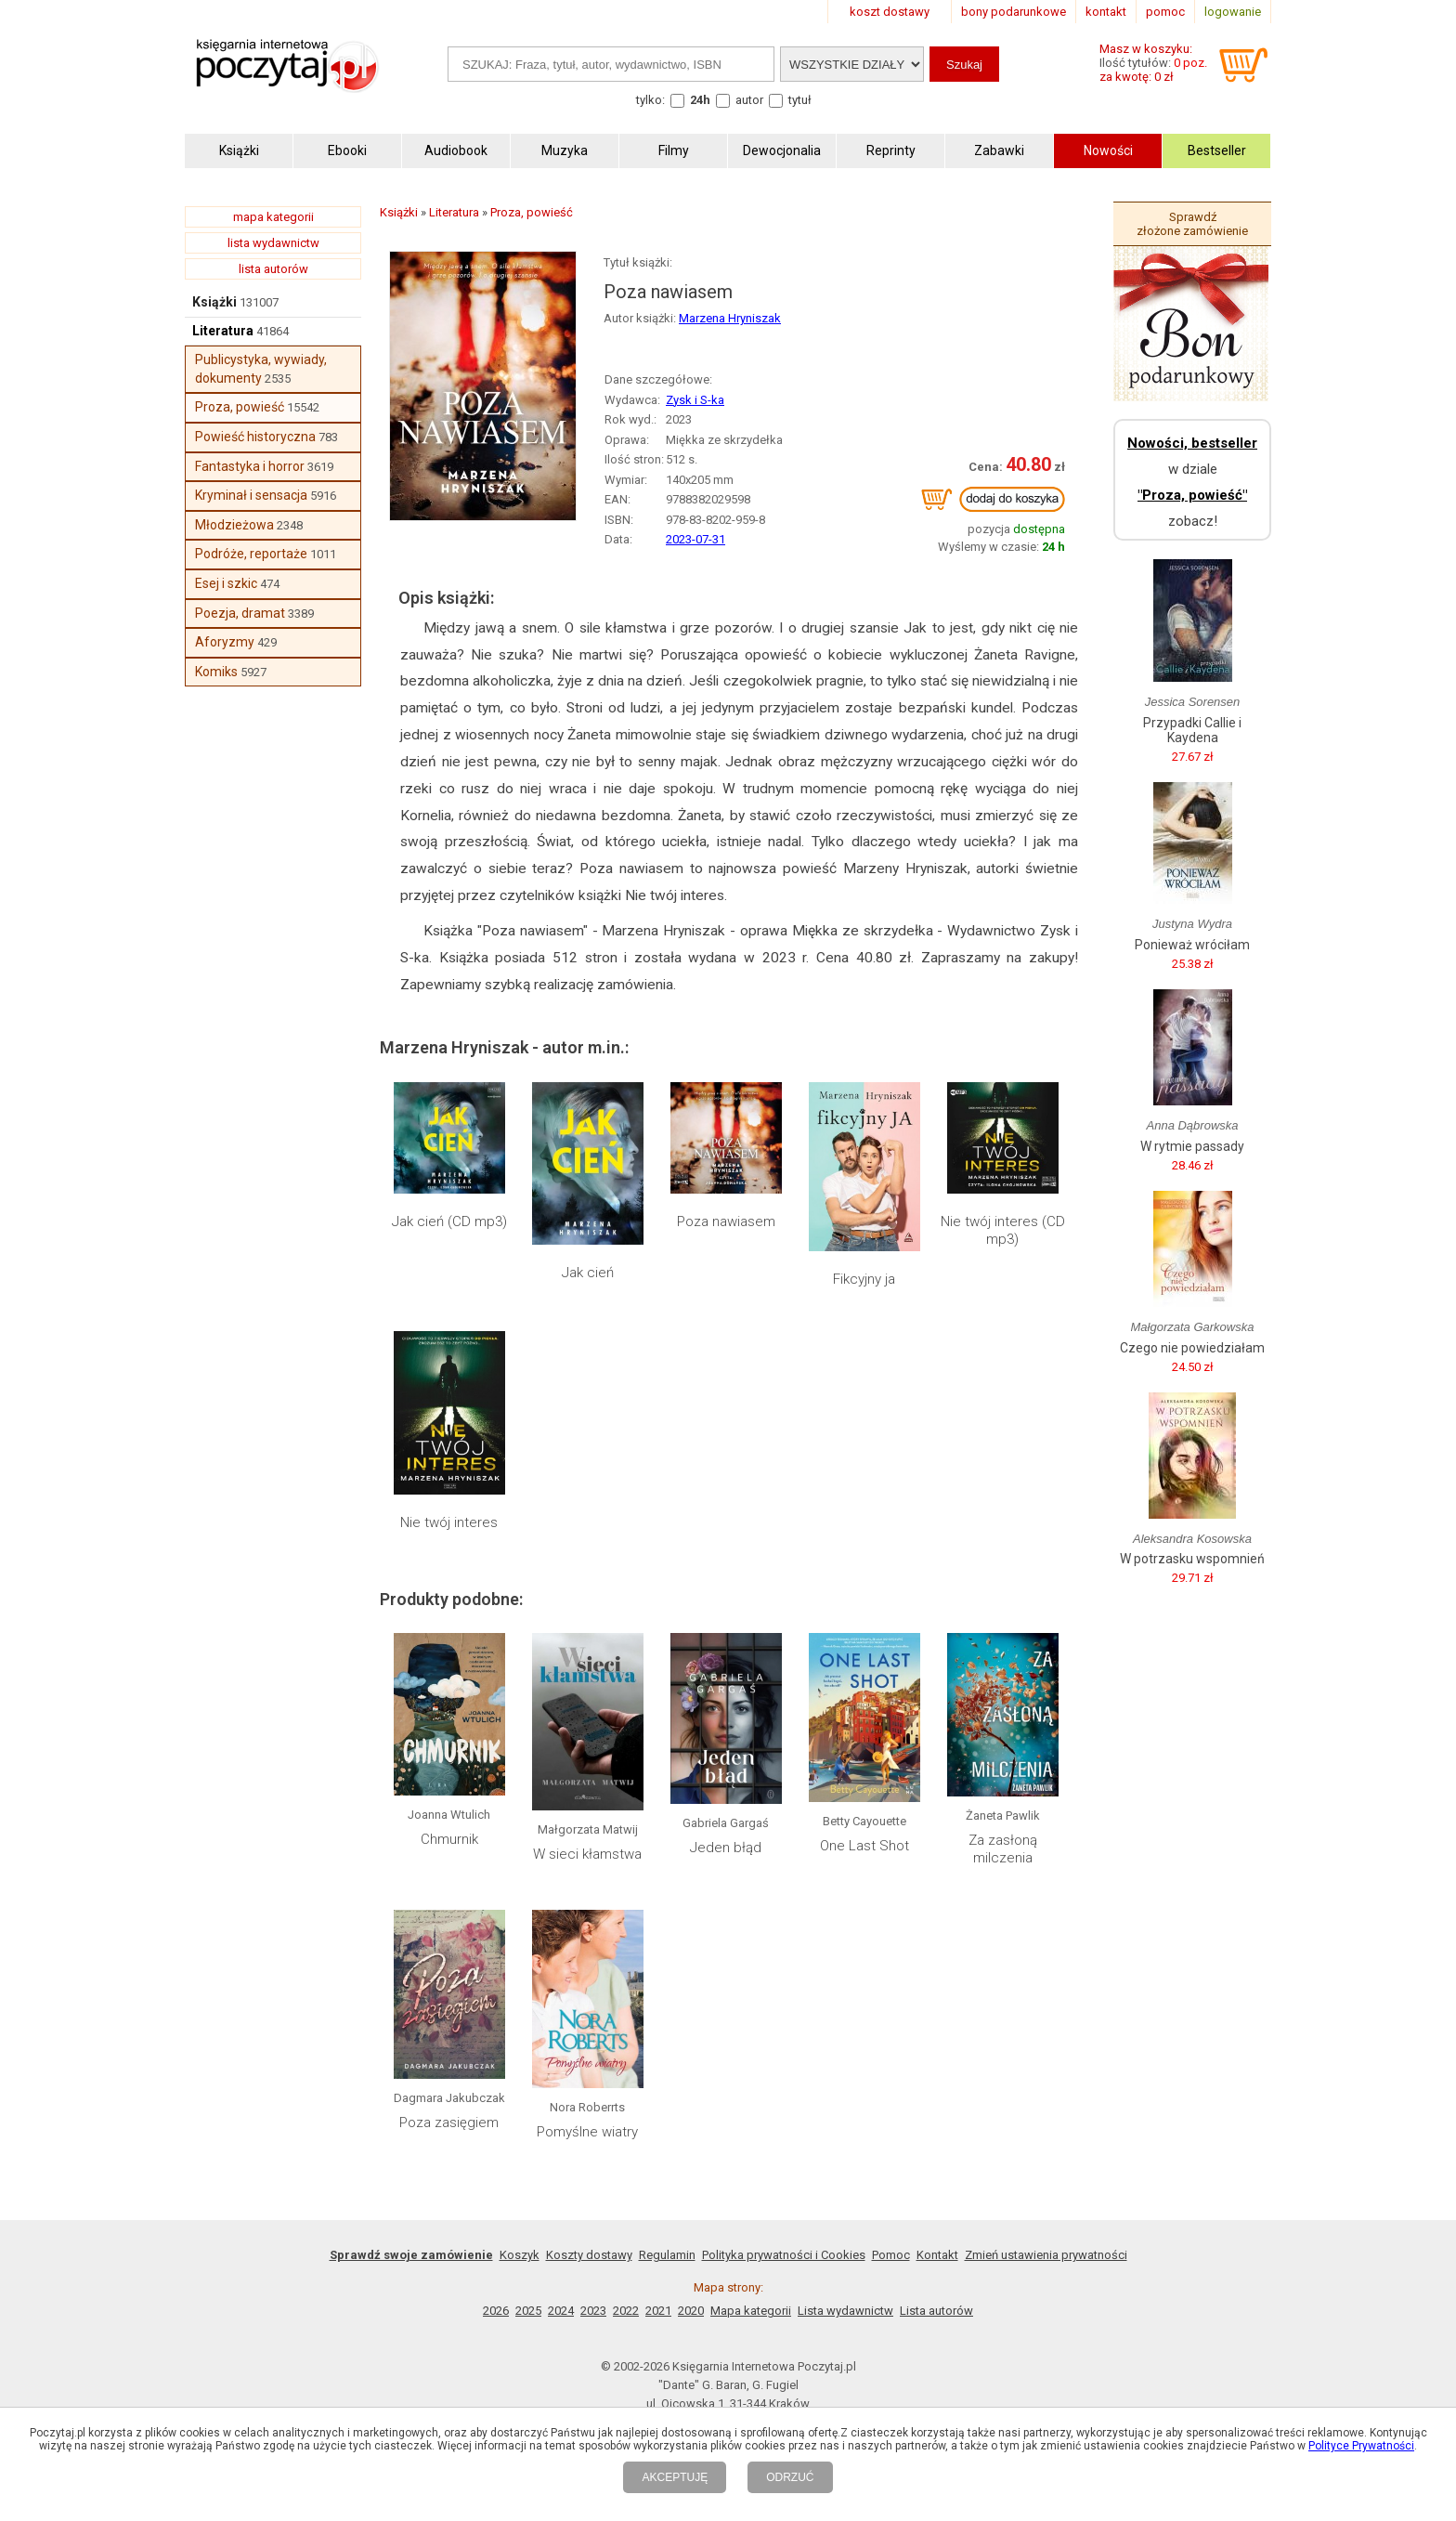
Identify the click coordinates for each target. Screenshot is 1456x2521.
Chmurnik (449, 1839)
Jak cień (588, 1272)
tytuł (800, 100)
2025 (528, 2311)
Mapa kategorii (750, 2311)
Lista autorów (936, 2311)
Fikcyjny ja (864, 1279)
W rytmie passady (1192, 1146)
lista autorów (273, 269)
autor (749, 100)
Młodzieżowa (234, 524)
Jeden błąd (725, 1847)
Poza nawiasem (726, 1221)
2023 (593, 2311)
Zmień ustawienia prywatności (1046, 2255)
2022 (626, 2311)
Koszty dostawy (589, 2255)
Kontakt (937, 2255)
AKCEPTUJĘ (675, 2477)
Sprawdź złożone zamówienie (1192, 224)
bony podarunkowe (1013, 12)
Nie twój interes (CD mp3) (1003, 1230)
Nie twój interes (449, 1522)
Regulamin (667, 2255)
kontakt (1106, 12)
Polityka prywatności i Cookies (783, 2255)
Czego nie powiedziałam (1192, 1347)
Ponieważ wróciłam (1192, 944)
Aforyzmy (224, 641)
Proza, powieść (239, 406)
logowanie (1232, 12)
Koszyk (520, 2255)
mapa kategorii (273, 217)
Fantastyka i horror (250, 466)
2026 (496, 2311)
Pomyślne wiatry (587, 2131)
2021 (658, 2311)
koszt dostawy (890, 12)
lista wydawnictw (273, 243)
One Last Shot (864, 1845)
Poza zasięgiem (449, 2122)
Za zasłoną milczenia (1002, 1849)
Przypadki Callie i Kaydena (1192, 730)
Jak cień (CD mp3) (449, 1221)
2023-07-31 (695, 539)
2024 (561, 2311)
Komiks (216, 671)
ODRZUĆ (789, 2477)
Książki (214, 301)
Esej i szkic (226, 583)
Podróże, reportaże (251, 553)
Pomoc (891, 2255)
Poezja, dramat (240, 613)
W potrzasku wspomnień (1192, 1558)
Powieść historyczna (255, 436)
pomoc (1165, 12)
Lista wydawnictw (845, 2311)
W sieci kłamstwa (587, 1854)
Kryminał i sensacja (251, 495)
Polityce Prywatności (1361, 2445)
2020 (691, 2311)
